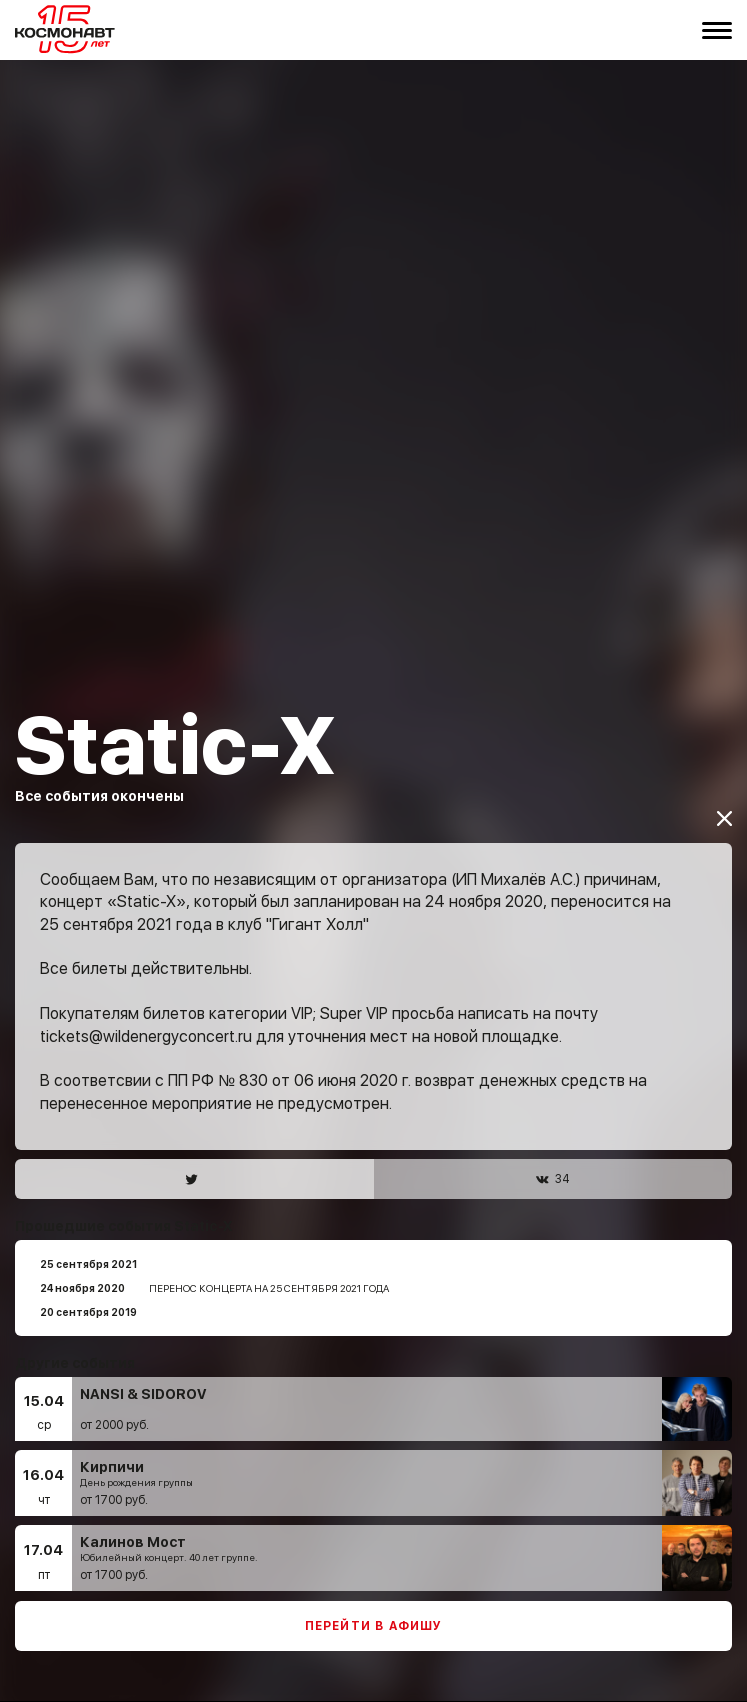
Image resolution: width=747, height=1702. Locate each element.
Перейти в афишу (374, 1592)
